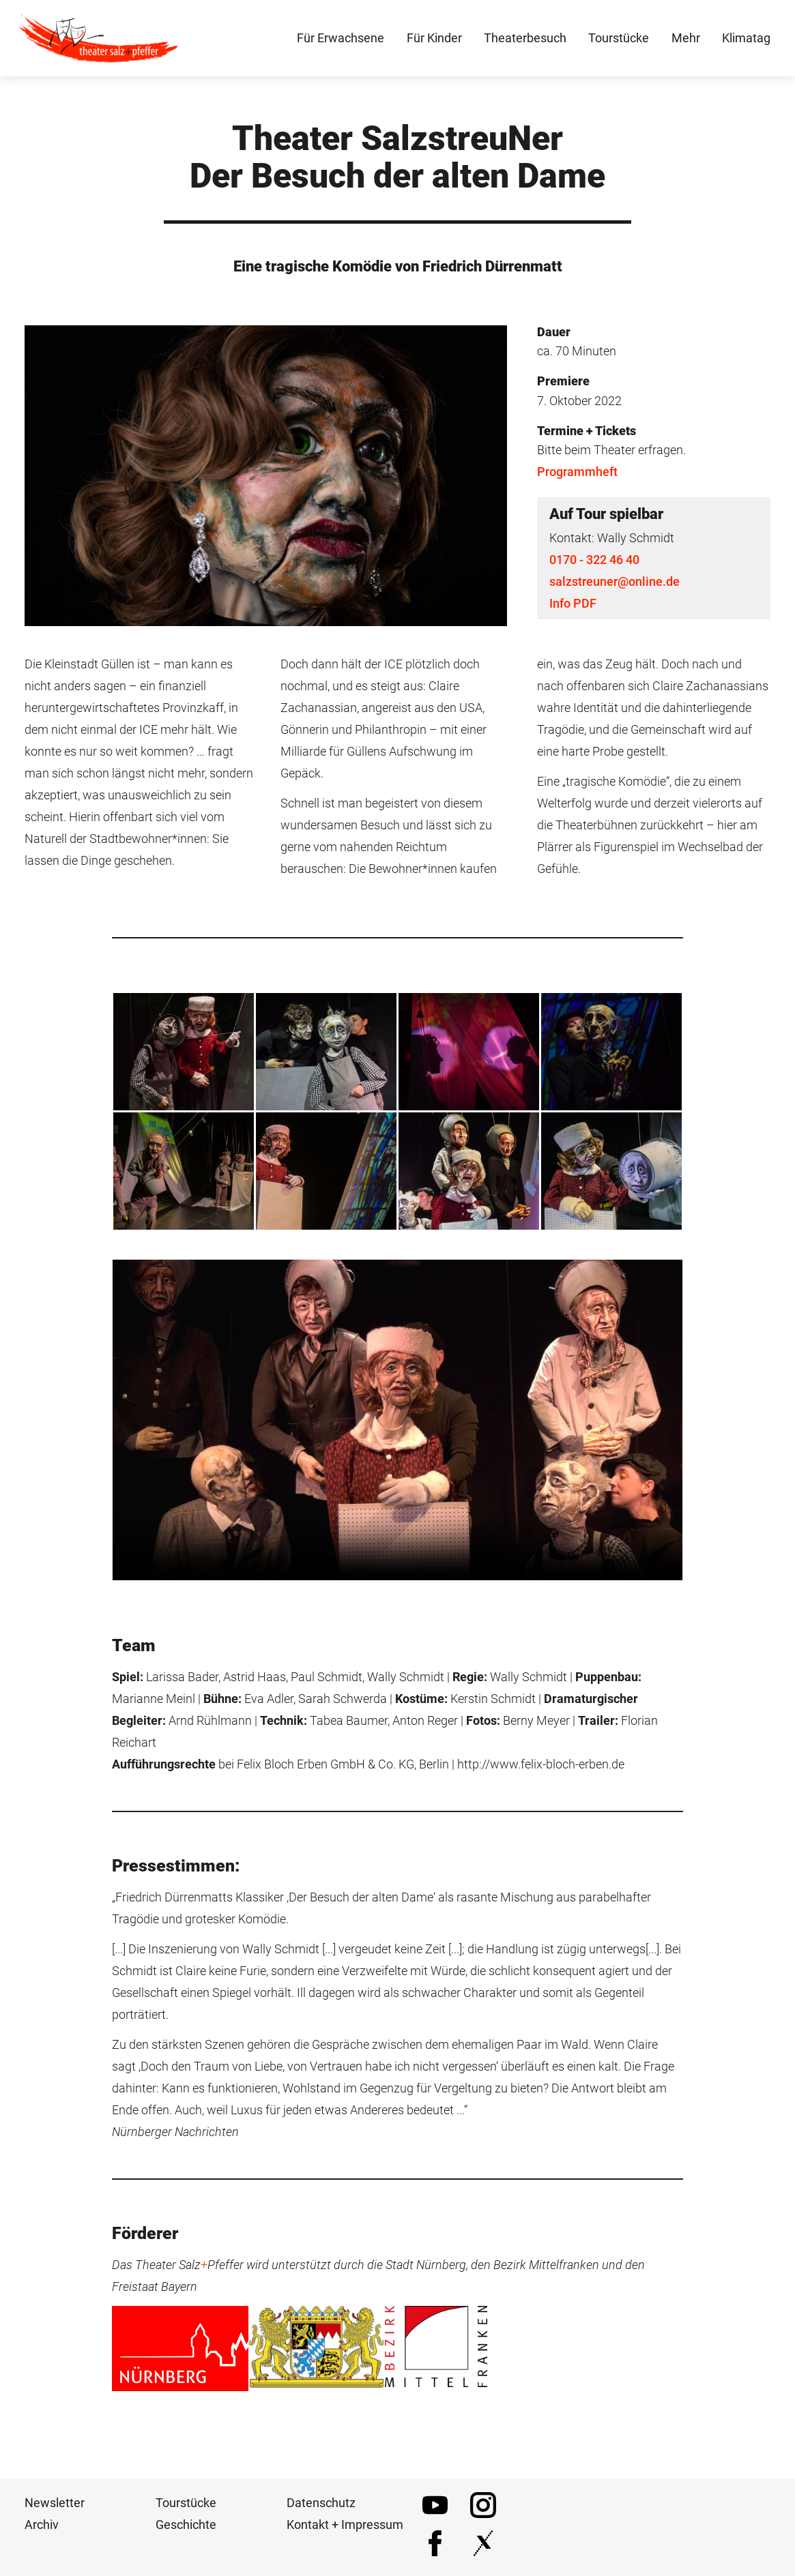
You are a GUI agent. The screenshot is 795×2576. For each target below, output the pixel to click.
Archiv (42, 2531)
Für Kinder (434, 40)
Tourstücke (186, 2509)
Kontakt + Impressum (345, 2531)
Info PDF (572, 609)
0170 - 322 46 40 (594, 566)
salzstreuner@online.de (614, 587)
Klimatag (746, 40)
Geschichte (186, 2531)
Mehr (685, 40)
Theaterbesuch (525, 40)
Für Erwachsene (340, 40)
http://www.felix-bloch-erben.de (540, 1770)
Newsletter (55, 2509)
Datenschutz (321, 2509)
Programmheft (577, 478)
